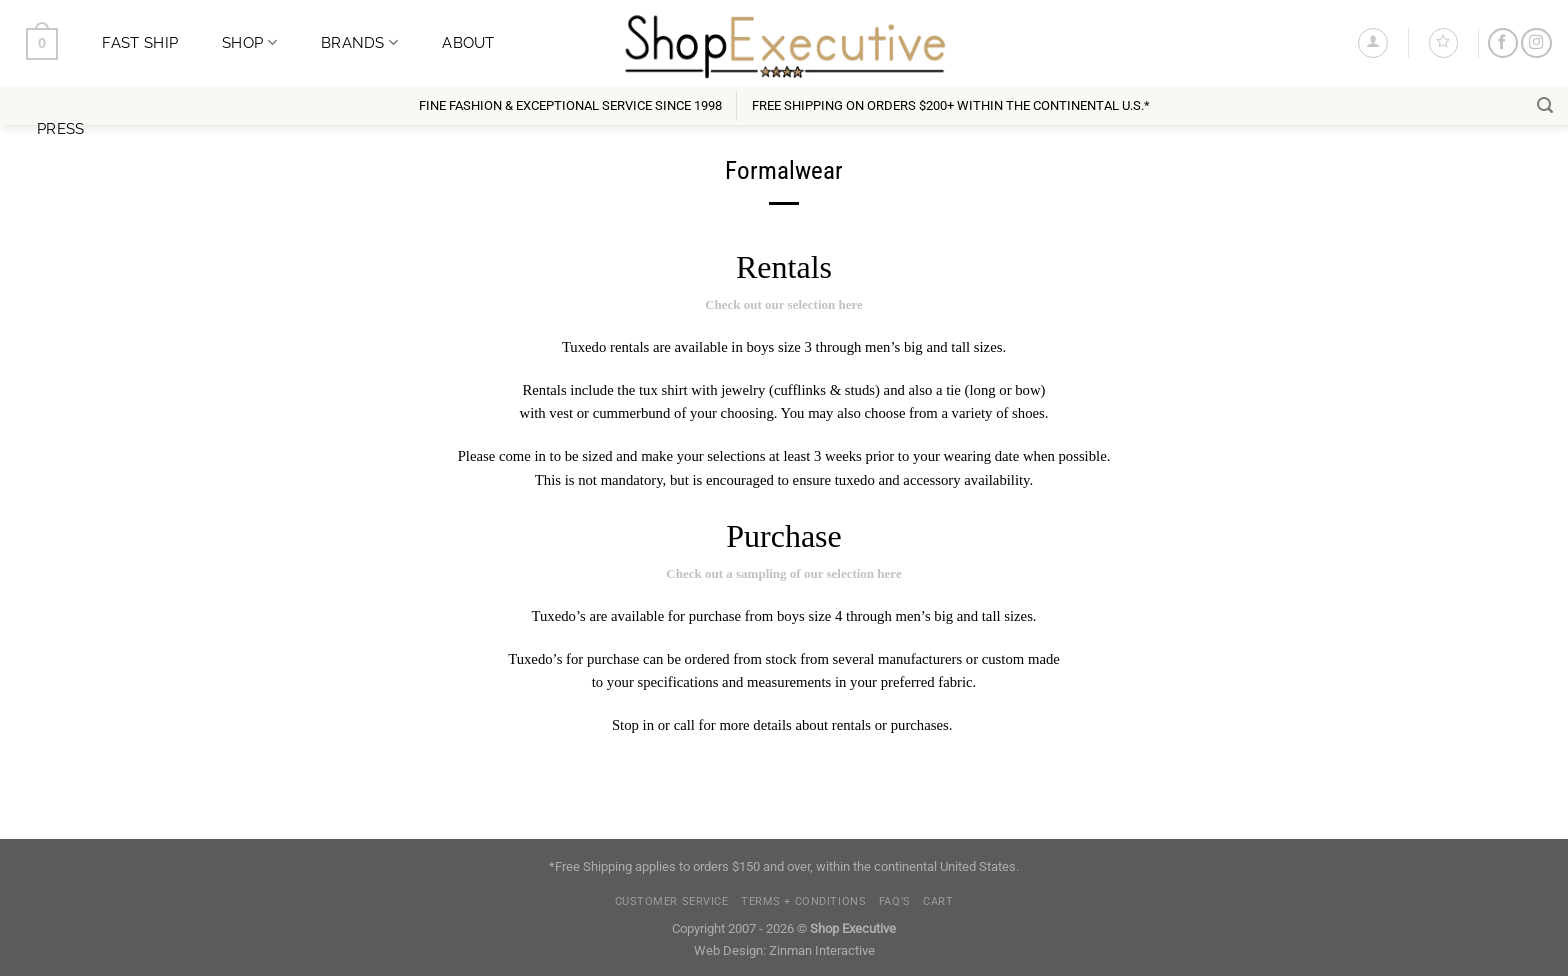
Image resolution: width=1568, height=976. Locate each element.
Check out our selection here (784, 304)
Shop (249, 42)
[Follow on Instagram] (1536, 43)
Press (60, 128)
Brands (359, 42)
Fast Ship (140, 42)
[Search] (1545, 105)
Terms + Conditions (803, 901)
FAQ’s (895, 901)
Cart (938, 901)
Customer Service (672, 901)
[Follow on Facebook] (1503, 43)
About (468, 42)
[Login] (1372, 42)
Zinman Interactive (822, 950)
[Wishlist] (1443, 42)
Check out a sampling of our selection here (783, 573)
